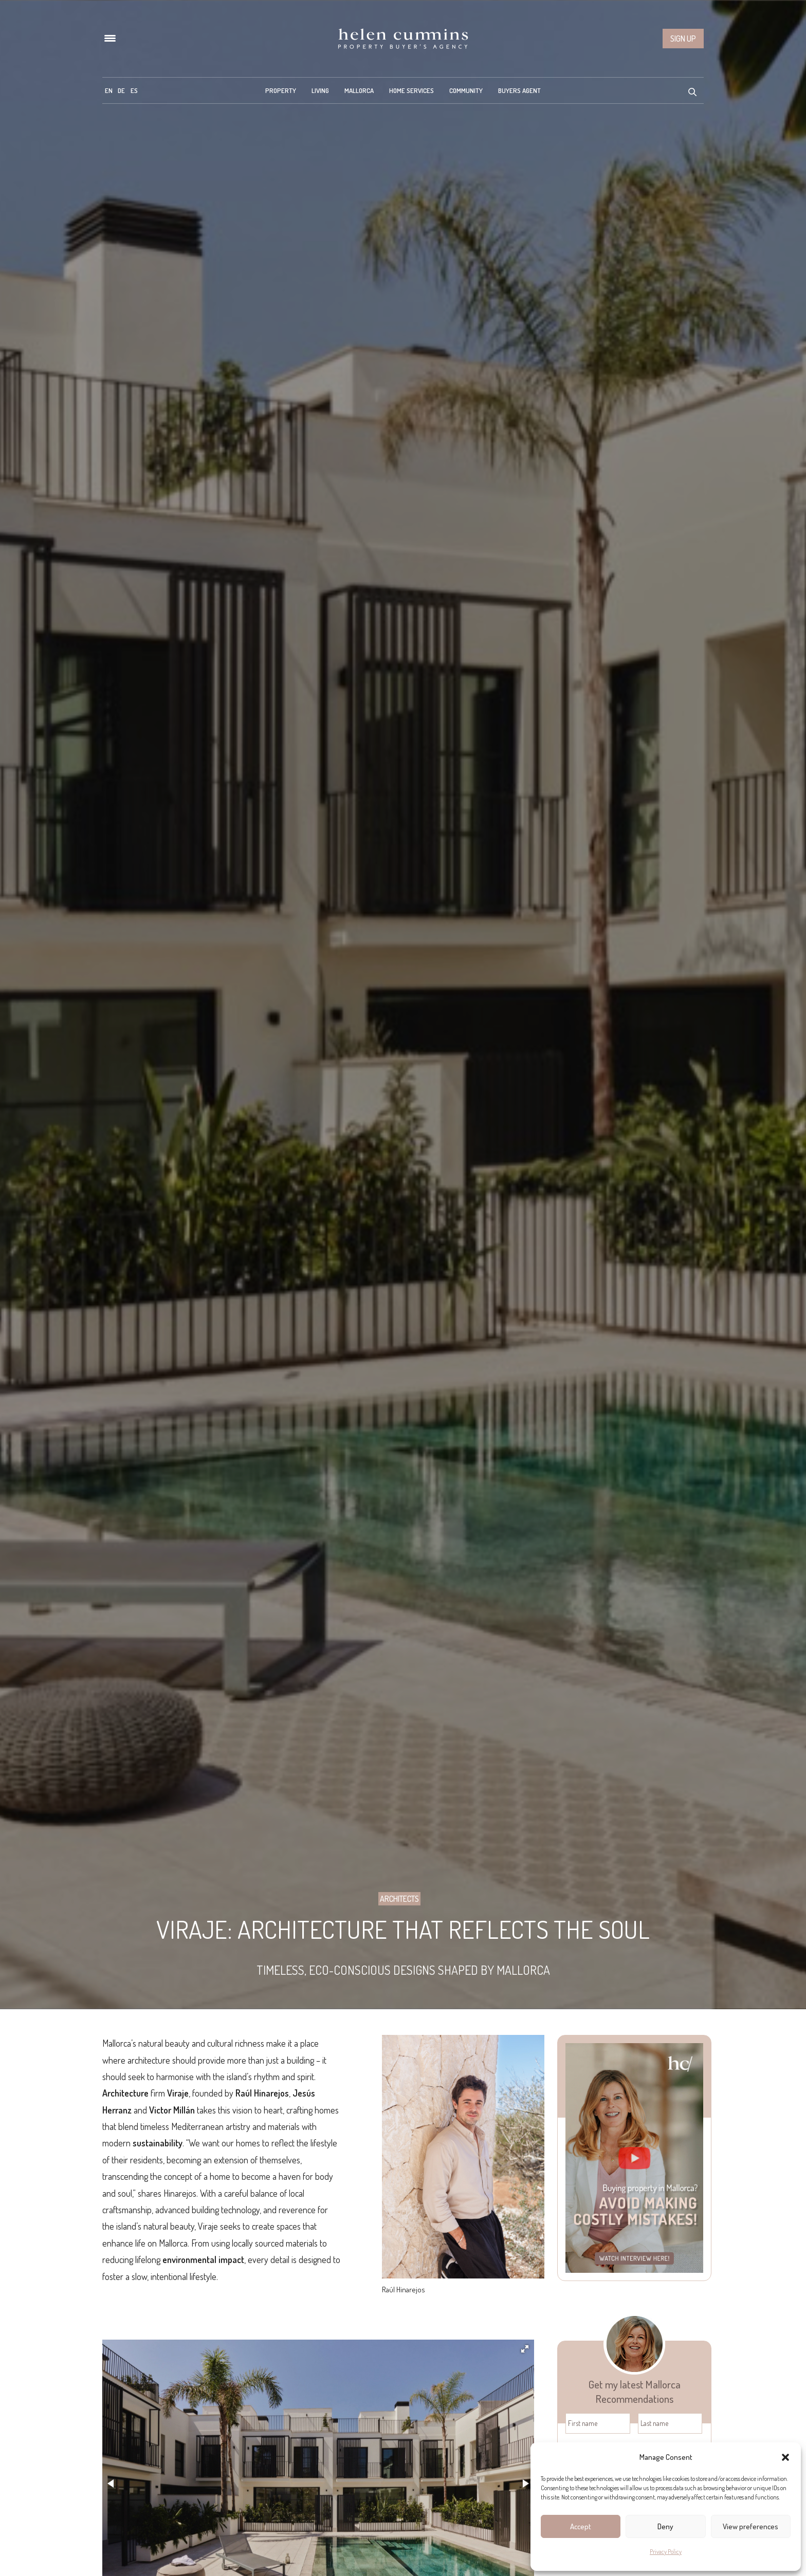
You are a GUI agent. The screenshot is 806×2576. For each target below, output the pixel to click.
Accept (580, 2526)
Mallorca (359, 90)
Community (466, 90)
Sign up (683, 38)
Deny (665, 2526)
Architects (399, 1899)
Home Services (411, 90)
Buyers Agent (519, 90)
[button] (785, 2457)
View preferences (750, 2526)
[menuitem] (109, 90)
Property (280, 90)
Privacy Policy (666, 2551)
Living (320, 90)
